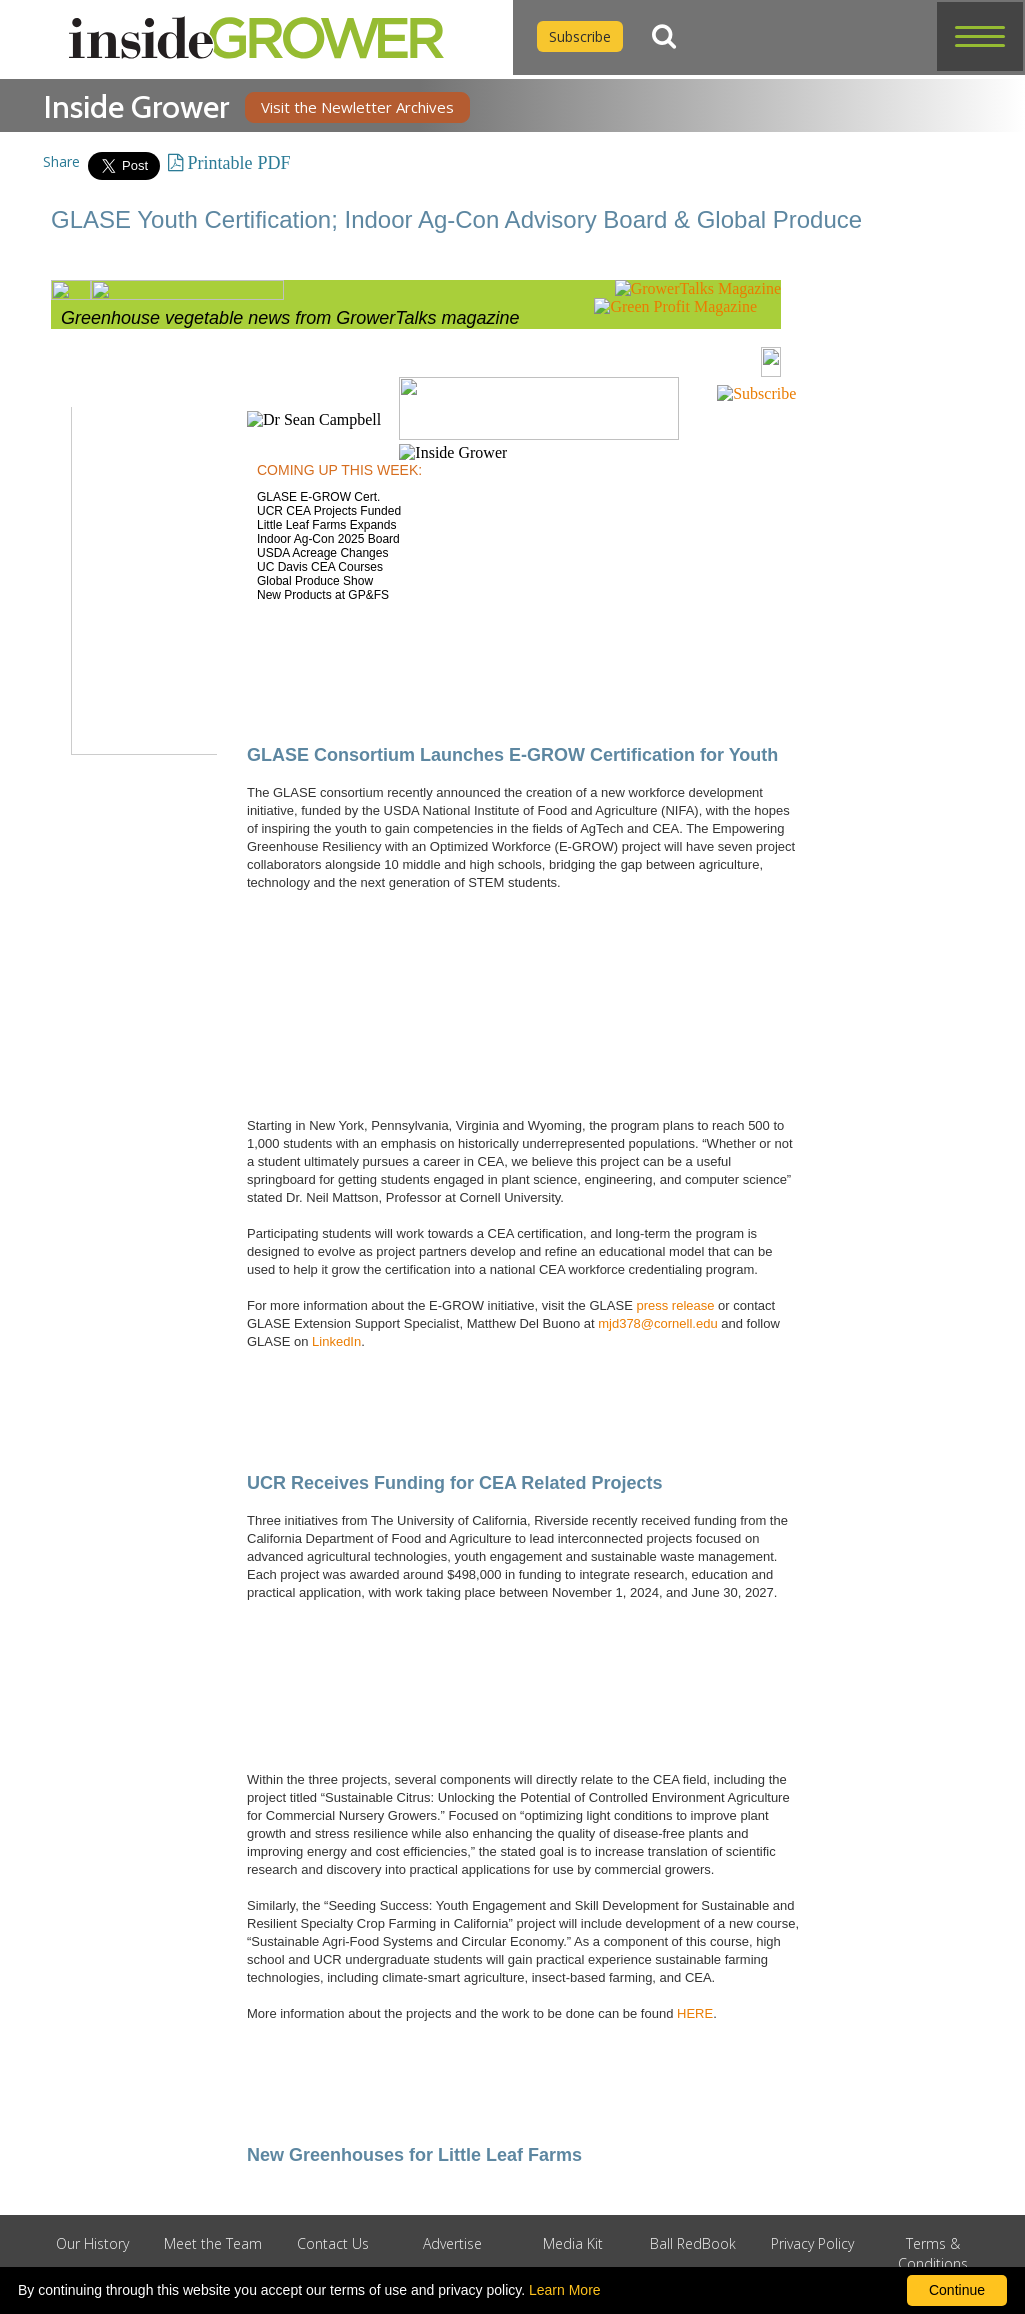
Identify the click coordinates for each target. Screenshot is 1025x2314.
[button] (980, 36)
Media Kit (573, 2243)
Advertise (452, 2243)
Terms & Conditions (933, 2253)
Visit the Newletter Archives (357, 107)
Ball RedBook (693, 2243)
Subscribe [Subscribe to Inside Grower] (580, 36)
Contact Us (333, 2243)
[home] (256, 37)
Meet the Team (213, 2243)
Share (61, 161)
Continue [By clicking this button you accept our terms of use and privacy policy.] (957, 2290)
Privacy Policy (812, 2243)
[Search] (664, 36)
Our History (92, 2243)
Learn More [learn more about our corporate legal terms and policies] (565, 2290)
